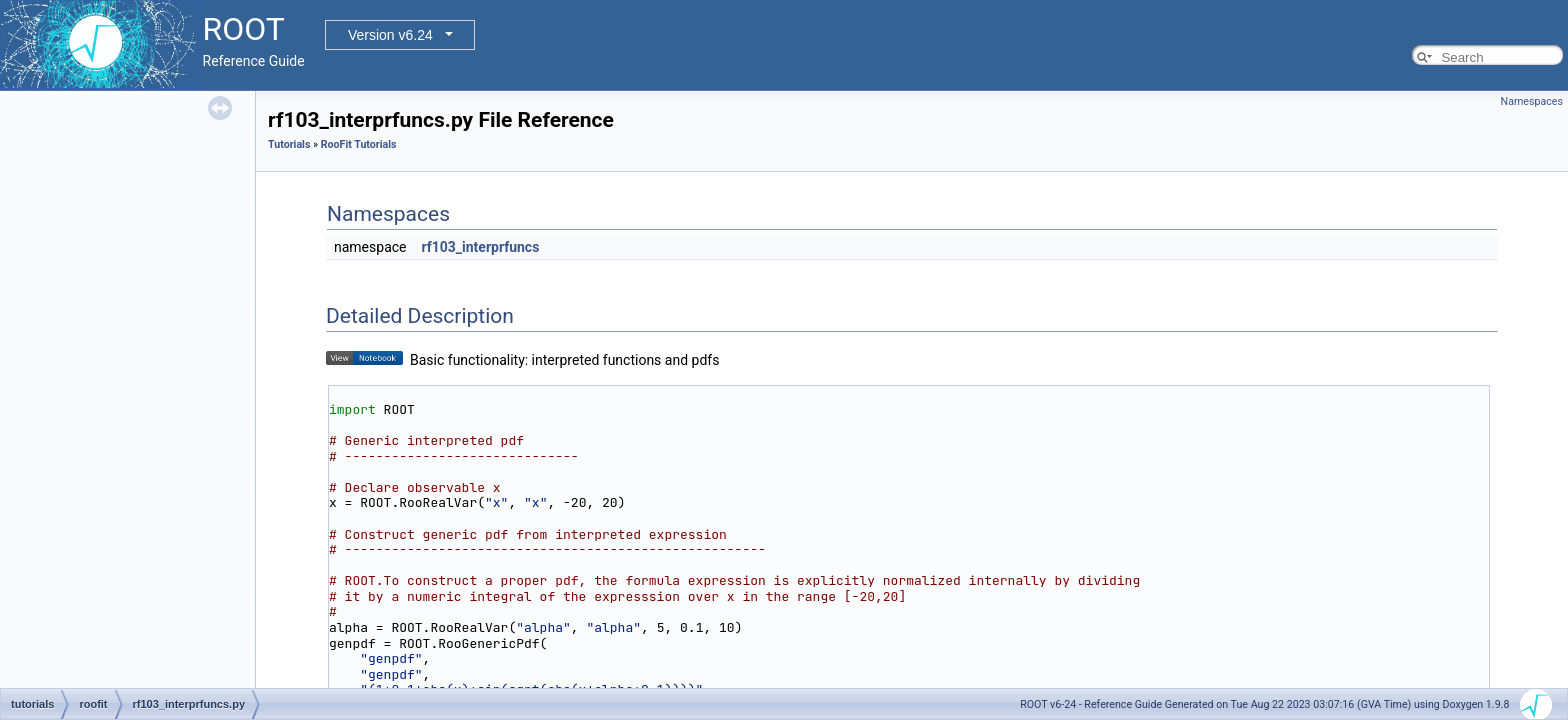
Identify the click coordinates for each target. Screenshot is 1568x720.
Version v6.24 (390, 35)
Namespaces (1532, 101)
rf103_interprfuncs (480, 247)
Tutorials (289, 144)
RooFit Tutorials (359, 144)
